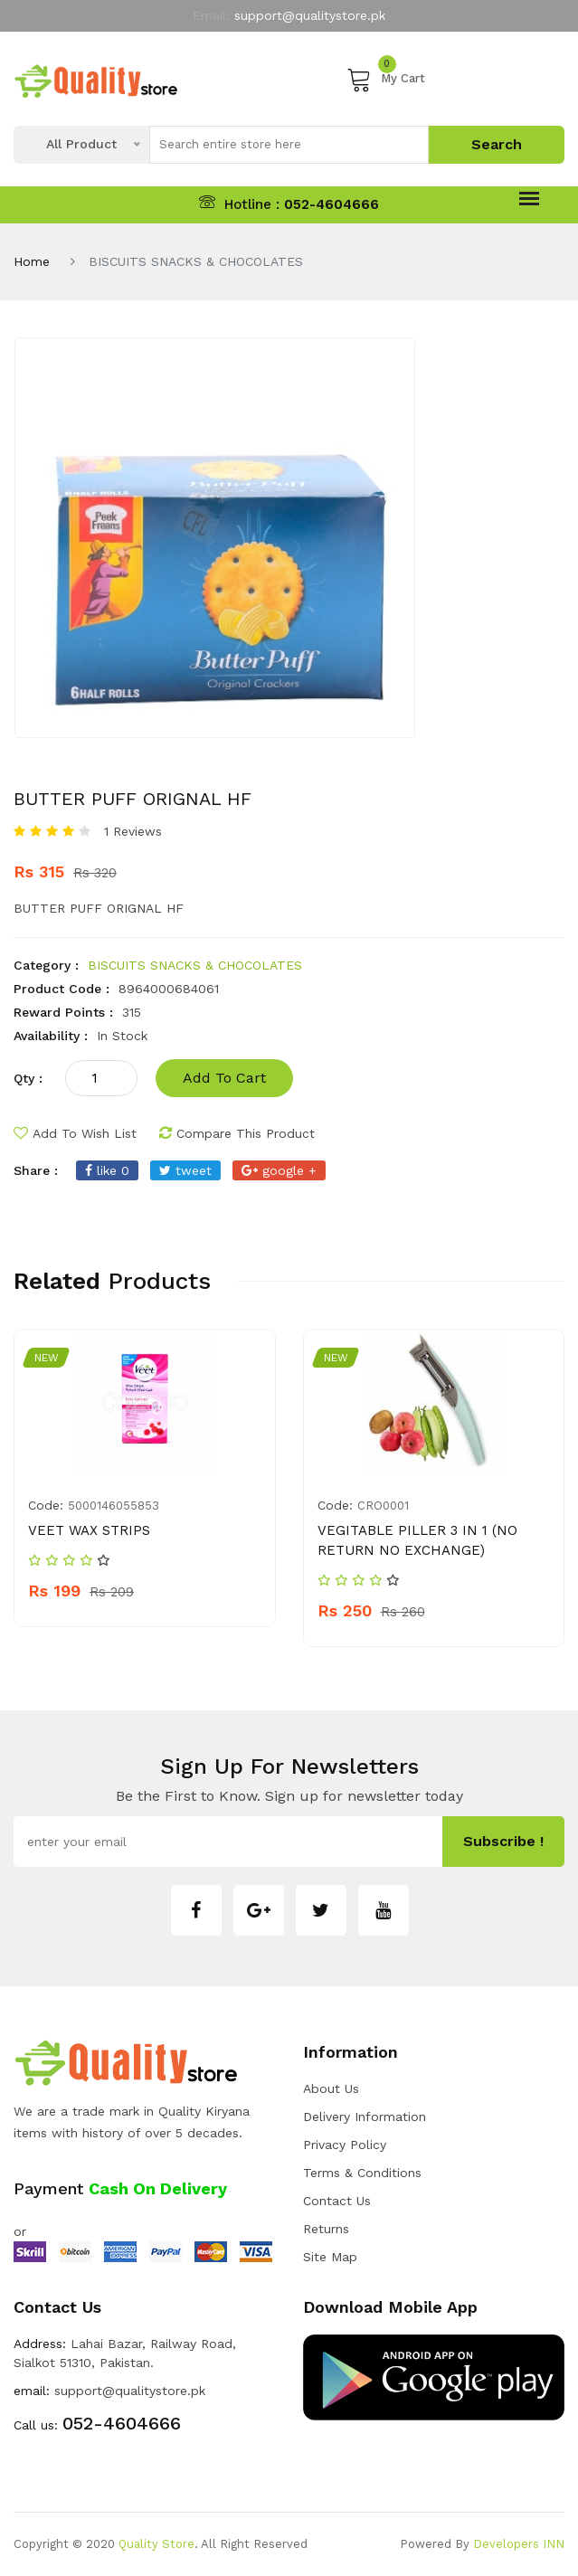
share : (36, 1170)
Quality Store (156, 2544)
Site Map (330, 2256)
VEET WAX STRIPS (89, 1530)
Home (32, 261)
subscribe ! (503, 1841)
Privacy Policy (344, 2144)
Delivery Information (364, 2116)
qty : (28, 1078)
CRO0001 (383, 1505)
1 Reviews (133, 831)
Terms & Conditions (362, 2172)
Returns (326, 2228)
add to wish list (75, 1133)
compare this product (237, 1133)
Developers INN (518, 2544)
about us (331, 2088)
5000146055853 (113, 1505)
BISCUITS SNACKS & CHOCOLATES (195, 965)
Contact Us (337, 2200)
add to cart (224, 1077)
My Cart (385, 78)
